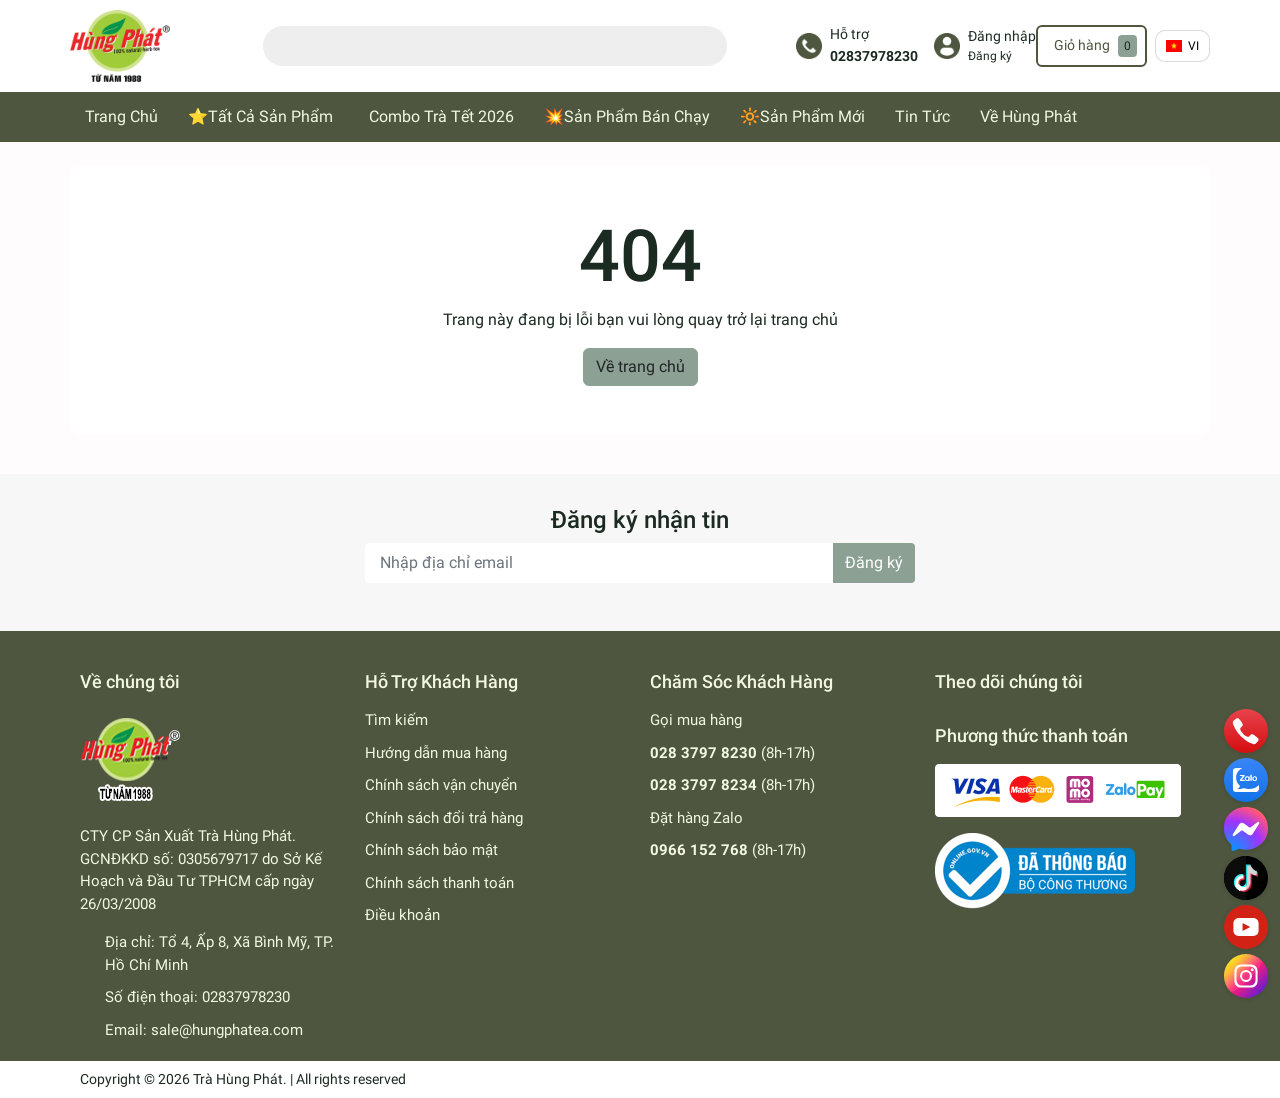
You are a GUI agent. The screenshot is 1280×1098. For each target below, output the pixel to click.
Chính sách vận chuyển (441, 785)
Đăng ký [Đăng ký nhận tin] (874, 562)
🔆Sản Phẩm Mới (802, 116)
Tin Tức (922, 116)
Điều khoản (402, 915)
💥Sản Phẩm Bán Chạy (627, 116)
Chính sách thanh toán (439, 883)
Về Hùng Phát (1028, 116)
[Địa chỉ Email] (640, 563)
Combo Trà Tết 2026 (441, 116)
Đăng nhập (1002, 36)
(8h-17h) (732, 753)
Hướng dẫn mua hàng (436, 753)
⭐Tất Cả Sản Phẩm (260, 116)
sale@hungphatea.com (227, 1030)
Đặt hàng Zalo (696, 818)
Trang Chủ (121, 116)
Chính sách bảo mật (431, 850)
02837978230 (874, 56)
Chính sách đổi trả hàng (444, 818)
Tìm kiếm (396, 720)
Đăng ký (990, 56)
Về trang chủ (640, 366)
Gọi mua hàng (696, 720)
